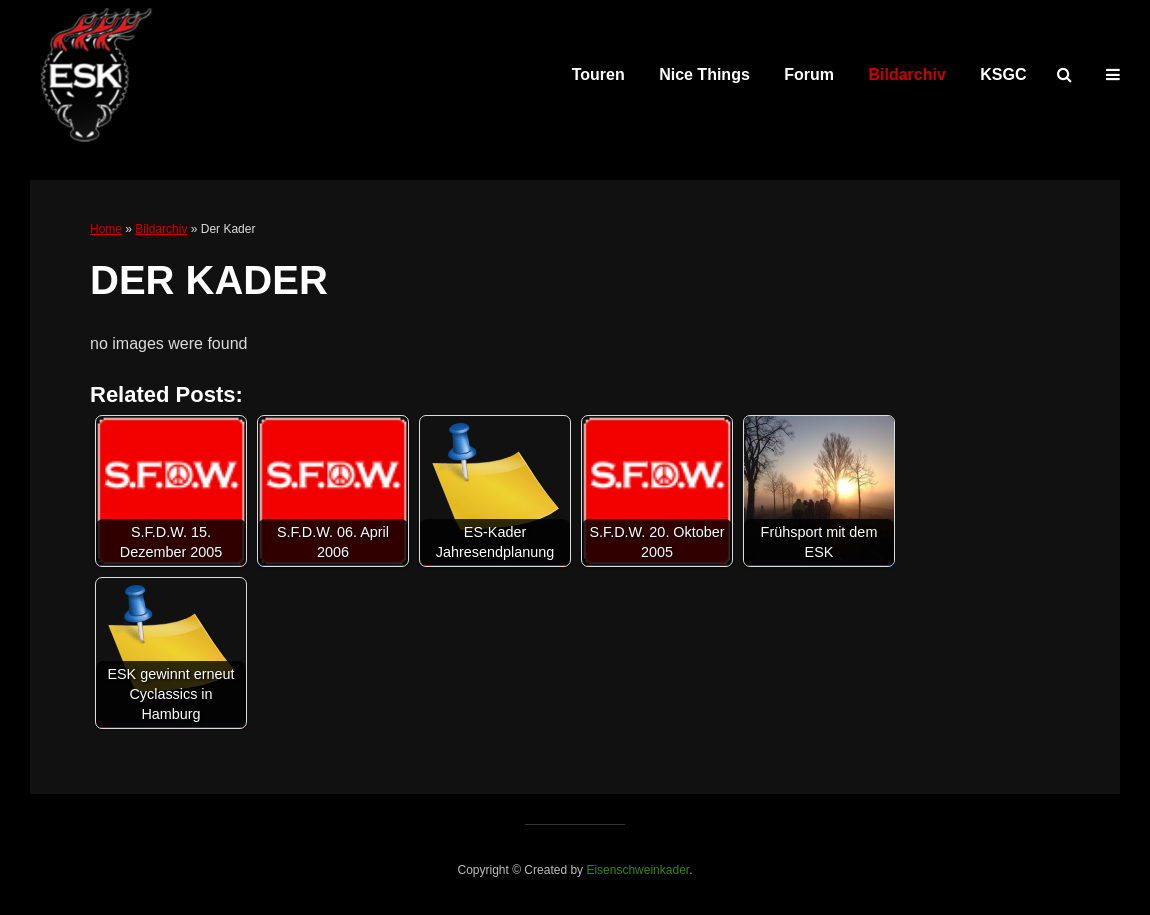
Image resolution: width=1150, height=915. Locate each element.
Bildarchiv (907, 74)
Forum (809, 74)
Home (106, 229)
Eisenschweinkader (637, 870)
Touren (598, 74)
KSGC (1003, 74)
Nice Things (704, 74)
